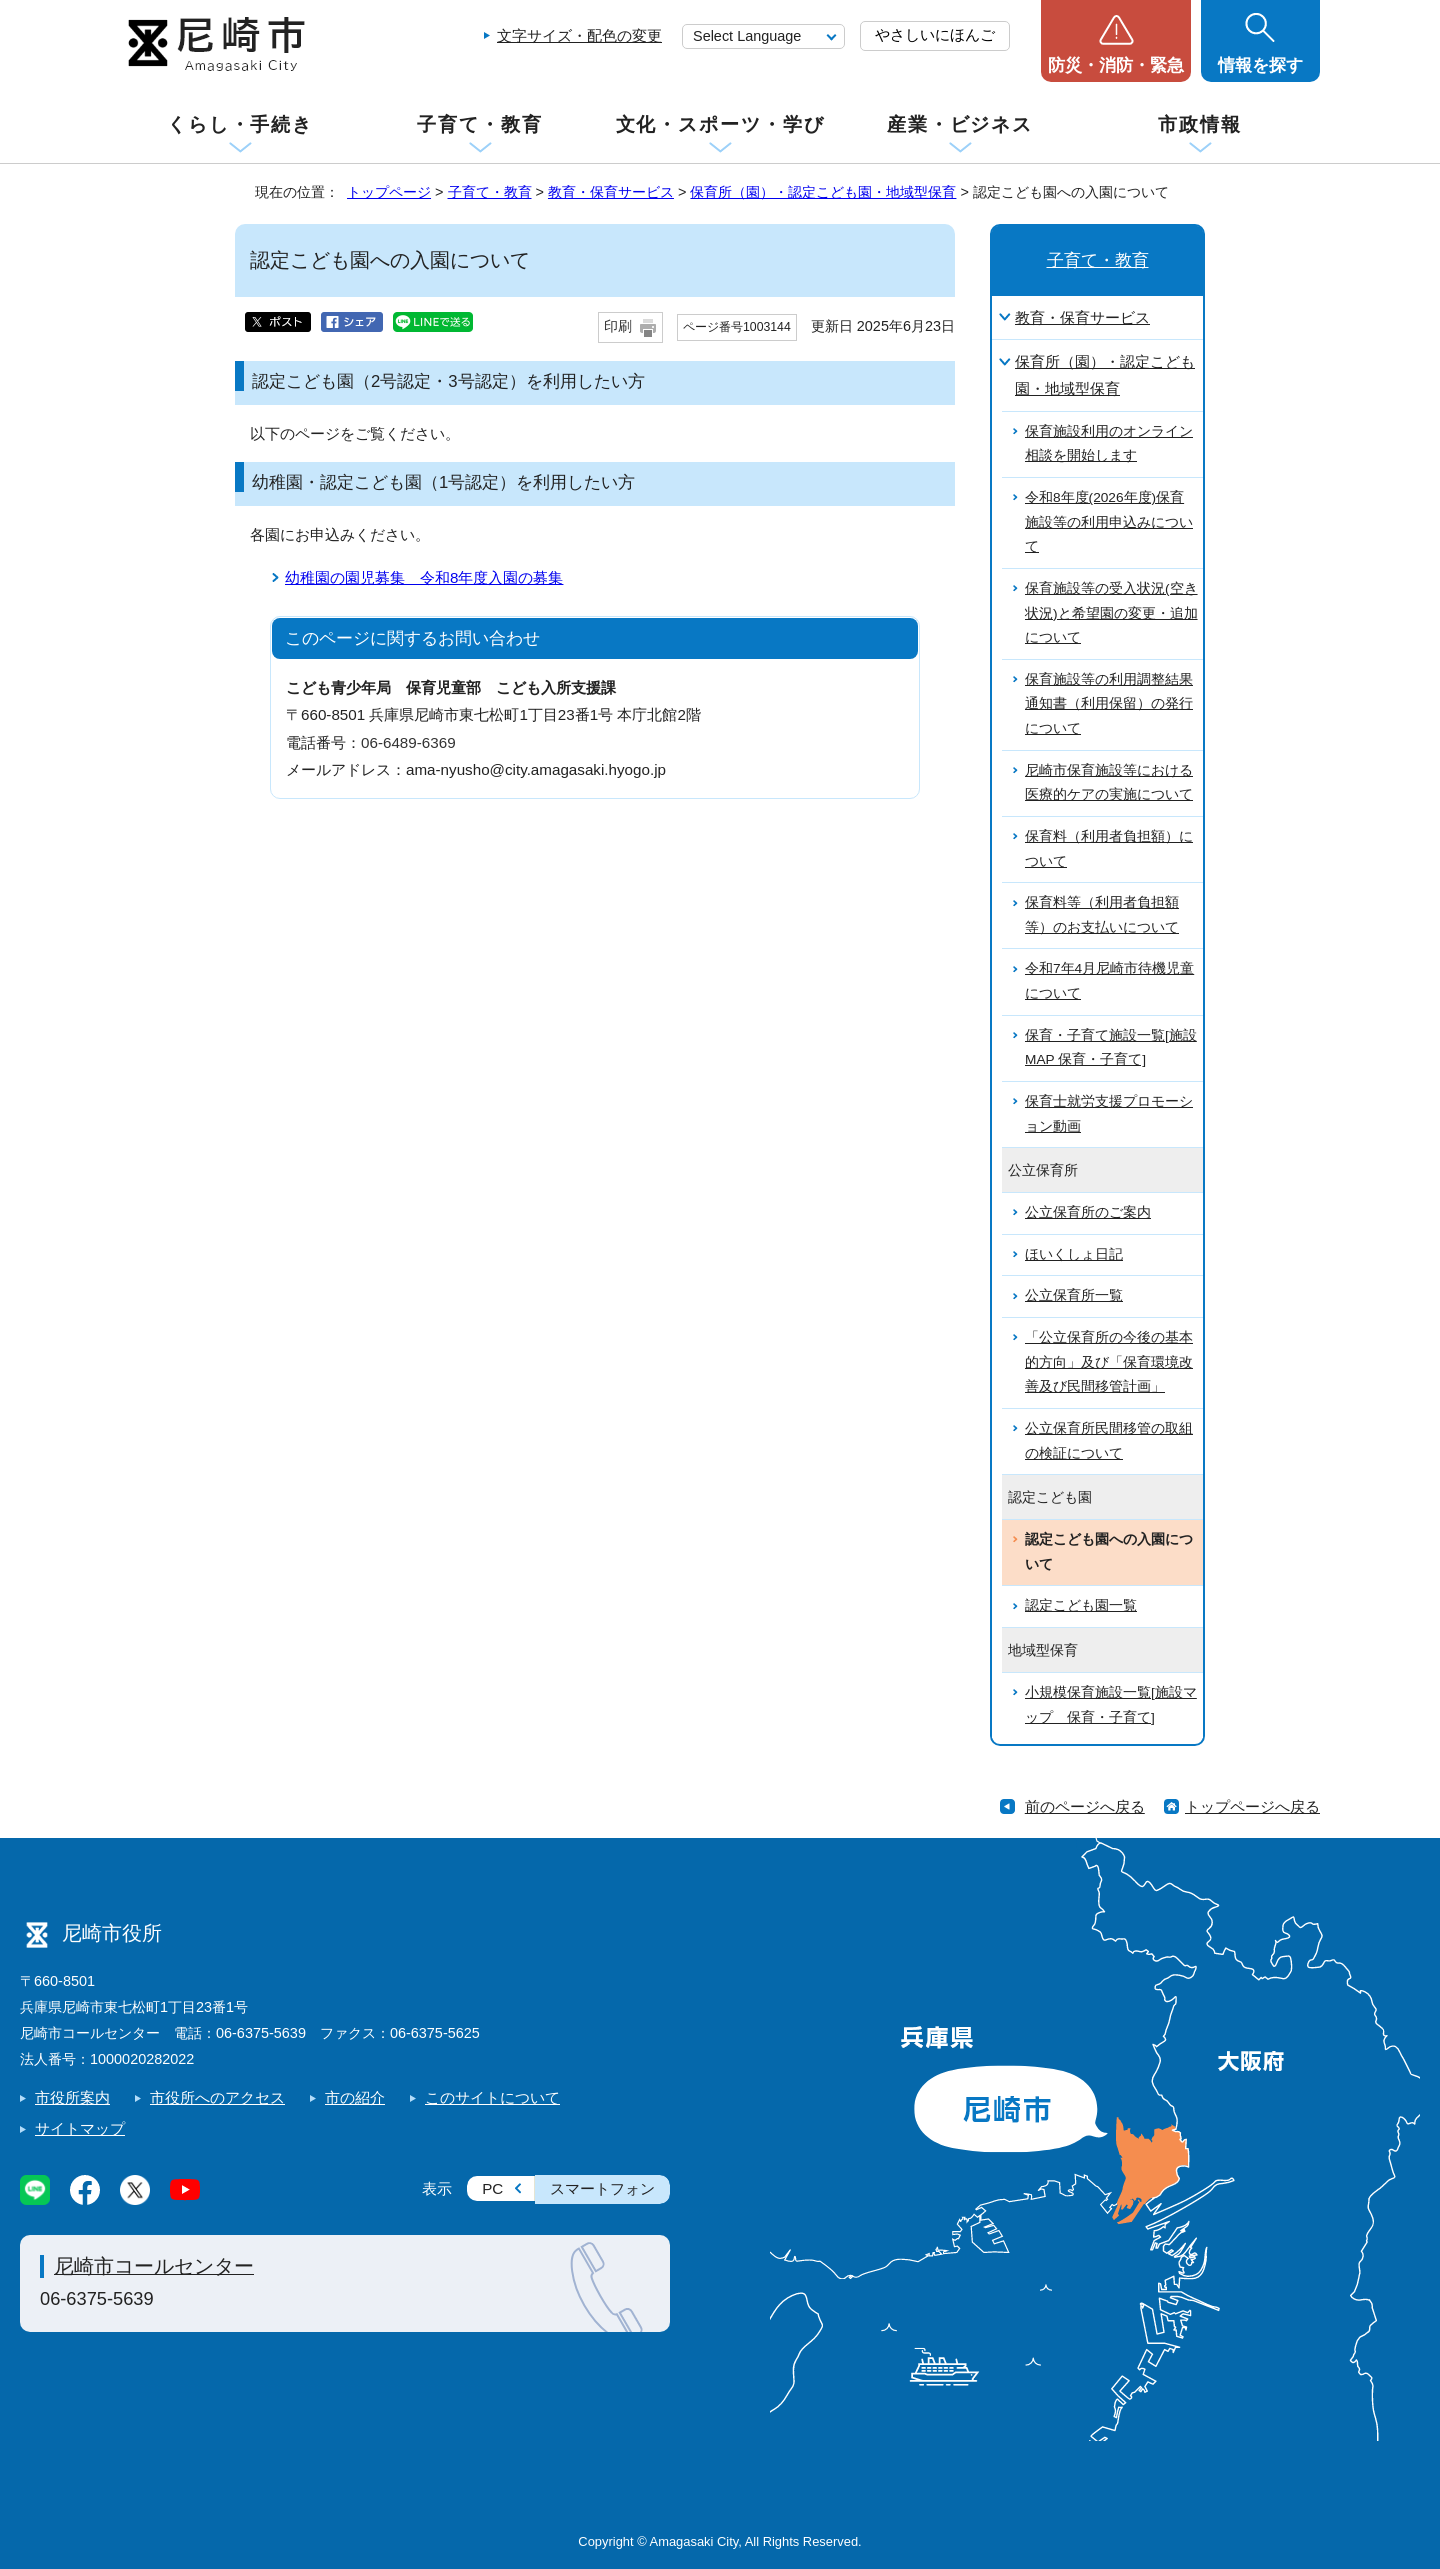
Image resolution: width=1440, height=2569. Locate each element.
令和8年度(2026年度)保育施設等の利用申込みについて (1109, 522)
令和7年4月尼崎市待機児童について (1109, 981)
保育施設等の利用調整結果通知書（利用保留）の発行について (1109, 704)
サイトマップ (80, 2128)
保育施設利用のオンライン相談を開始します (1109, 444)
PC (492, 2188)
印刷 (618, 326)
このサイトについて (492, 2097)
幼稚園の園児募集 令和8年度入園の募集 (424, 577)
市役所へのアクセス (217, 2097)
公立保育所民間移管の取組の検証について (1109, 1441)
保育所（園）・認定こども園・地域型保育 (823, 192)
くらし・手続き (240, 124)
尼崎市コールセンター (154, 2266)
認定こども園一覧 (1081, 1605)
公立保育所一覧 (1074, 1295)
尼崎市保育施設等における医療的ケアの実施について (1109, 783)
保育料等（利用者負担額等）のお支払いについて (1102, 915)
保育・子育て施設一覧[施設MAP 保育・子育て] (1111, 1048)
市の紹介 (355, 2097)
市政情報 (1200, 124)
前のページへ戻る (1085, 1806)
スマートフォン (602, 2188)
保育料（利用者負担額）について (1109, 849)
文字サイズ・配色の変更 (579, 35)
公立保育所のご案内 (1088, 1212)
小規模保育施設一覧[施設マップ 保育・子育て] (1111, 1705)
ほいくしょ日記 (1074, 1254)
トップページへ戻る (1252, 1806)
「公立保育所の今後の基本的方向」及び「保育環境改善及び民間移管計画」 (1109, 1362)
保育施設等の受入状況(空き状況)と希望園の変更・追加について (1111, 613)
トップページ (389, 192)
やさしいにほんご (935, 34)
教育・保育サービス (611, 192)
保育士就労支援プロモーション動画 (1109, 1114)
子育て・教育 (479, 124)
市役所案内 (72, 2097)
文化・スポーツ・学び (720, 124)
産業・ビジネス (960, 124)
